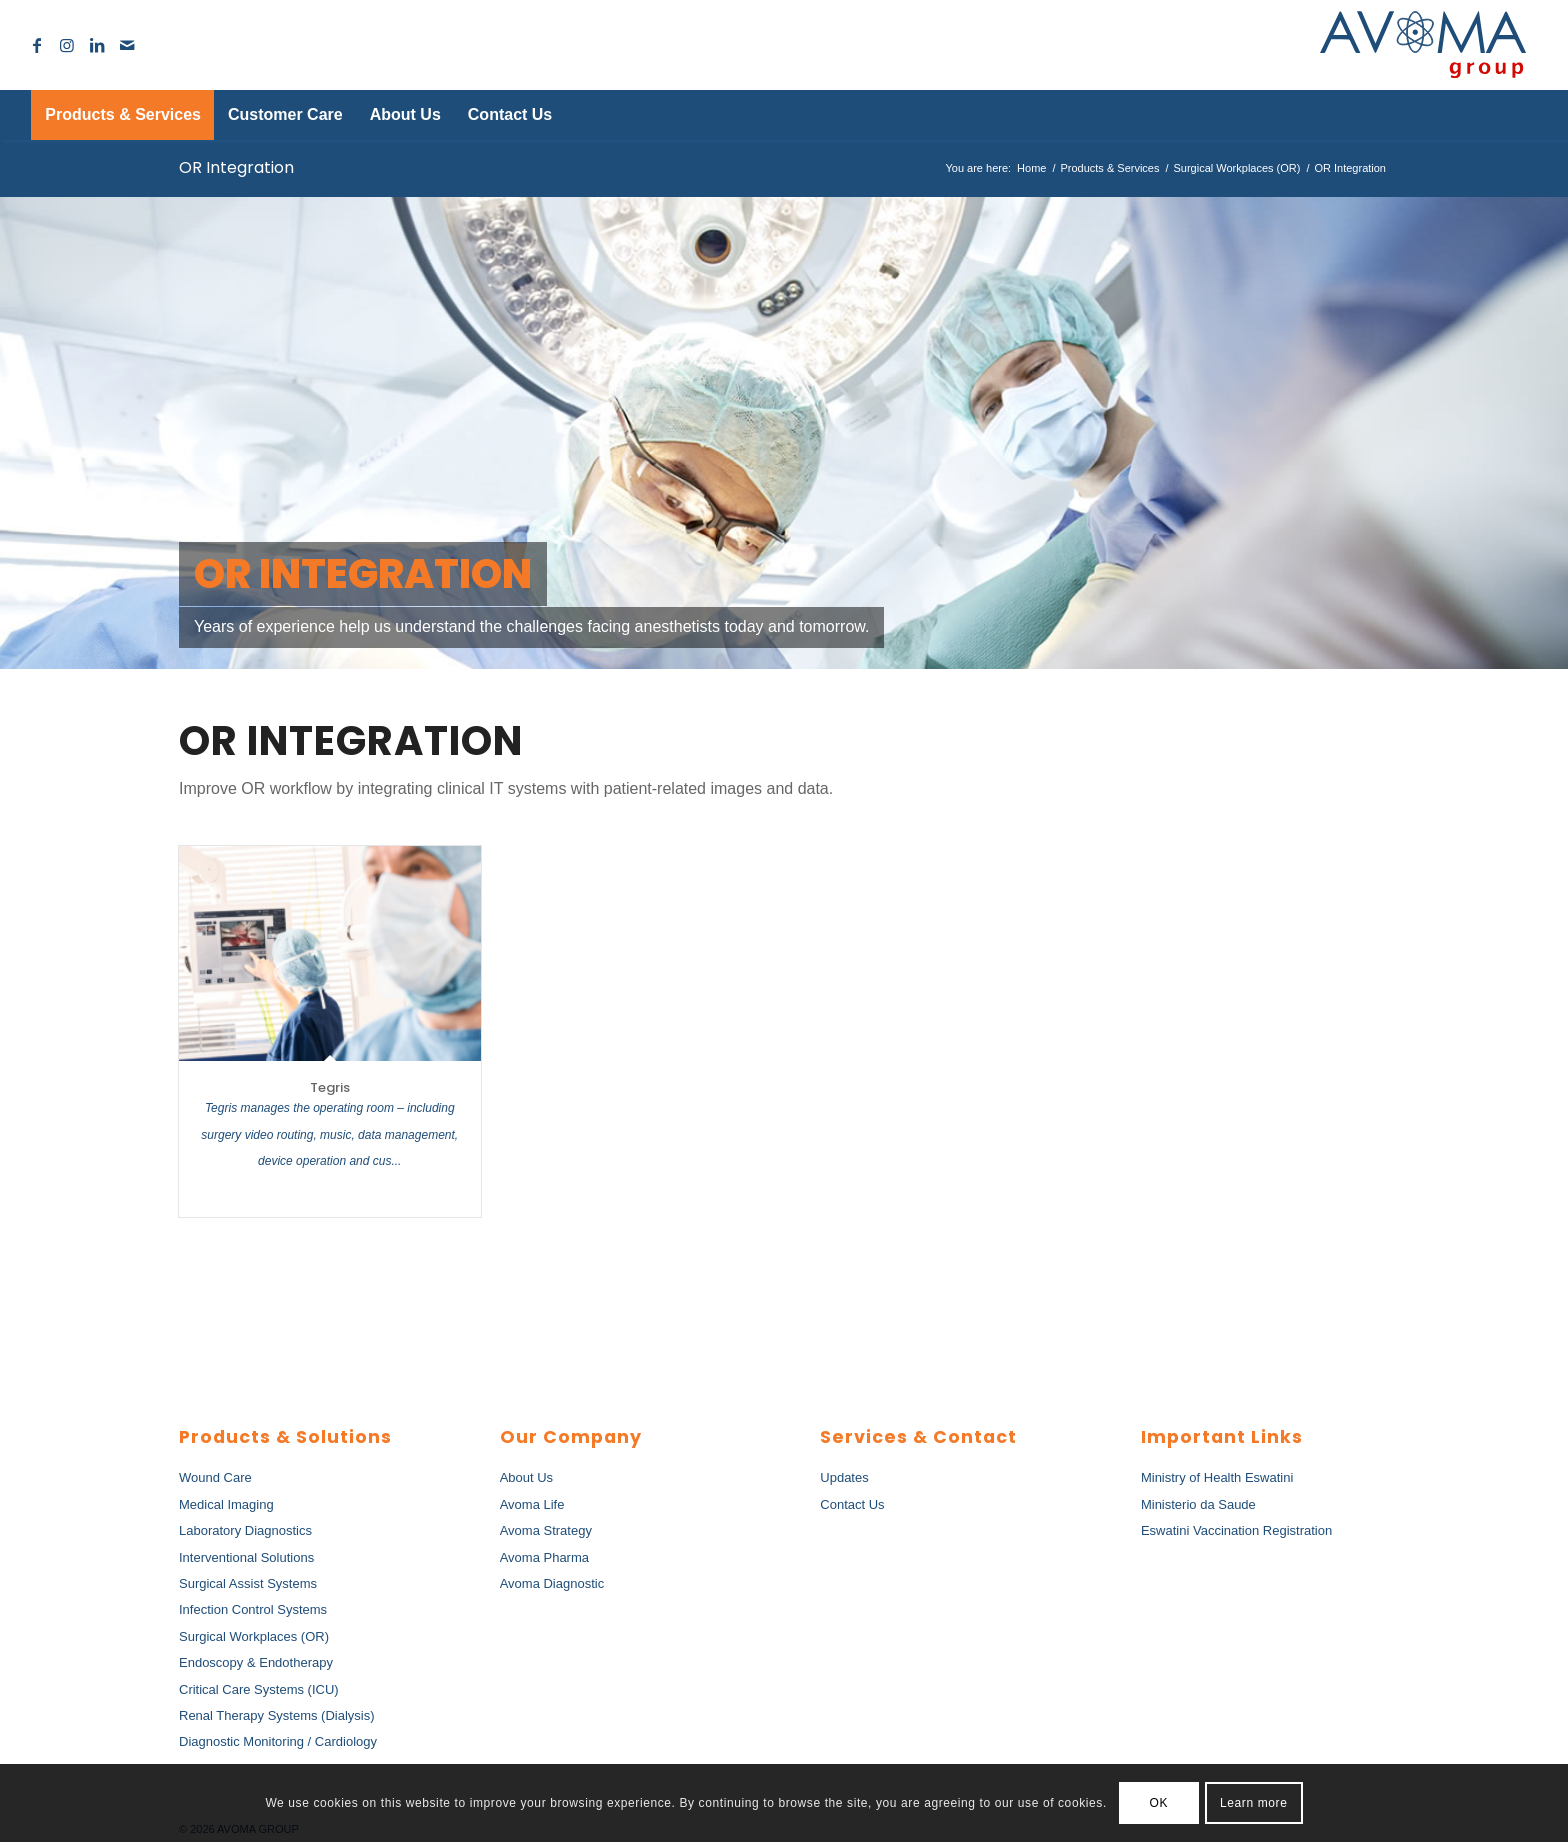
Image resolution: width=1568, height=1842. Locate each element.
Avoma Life (532, 1504)
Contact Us (852, 1504)
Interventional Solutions (246, 1557)
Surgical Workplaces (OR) (254, 1636)
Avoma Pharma (544, 1557)
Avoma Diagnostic (552, 1583)
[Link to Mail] (127, 45)
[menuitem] (122, 115)
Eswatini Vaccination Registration (1236, 1530)
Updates (844, 1477)
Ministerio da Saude (1198, 1504)
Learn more (1253, 1803)
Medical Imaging (226, 1504)
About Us (526, 1477)
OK (1159, 1803)
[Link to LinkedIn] (97, 45)
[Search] (1492, 115)
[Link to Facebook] (37, 45)
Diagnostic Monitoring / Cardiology (278, 1741)
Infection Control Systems (253, 1609)
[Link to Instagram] (67, 45)
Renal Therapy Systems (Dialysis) (277, 1715)
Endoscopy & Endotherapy (256, 1662)
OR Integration (236, 167)
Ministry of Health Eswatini (1217, 1477)
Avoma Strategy (546, 1530)
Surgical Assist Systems (248, 1583)
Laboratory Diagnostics (245, 1530)
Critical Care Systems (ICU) (259, 1689)
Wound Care (215, 1477)
